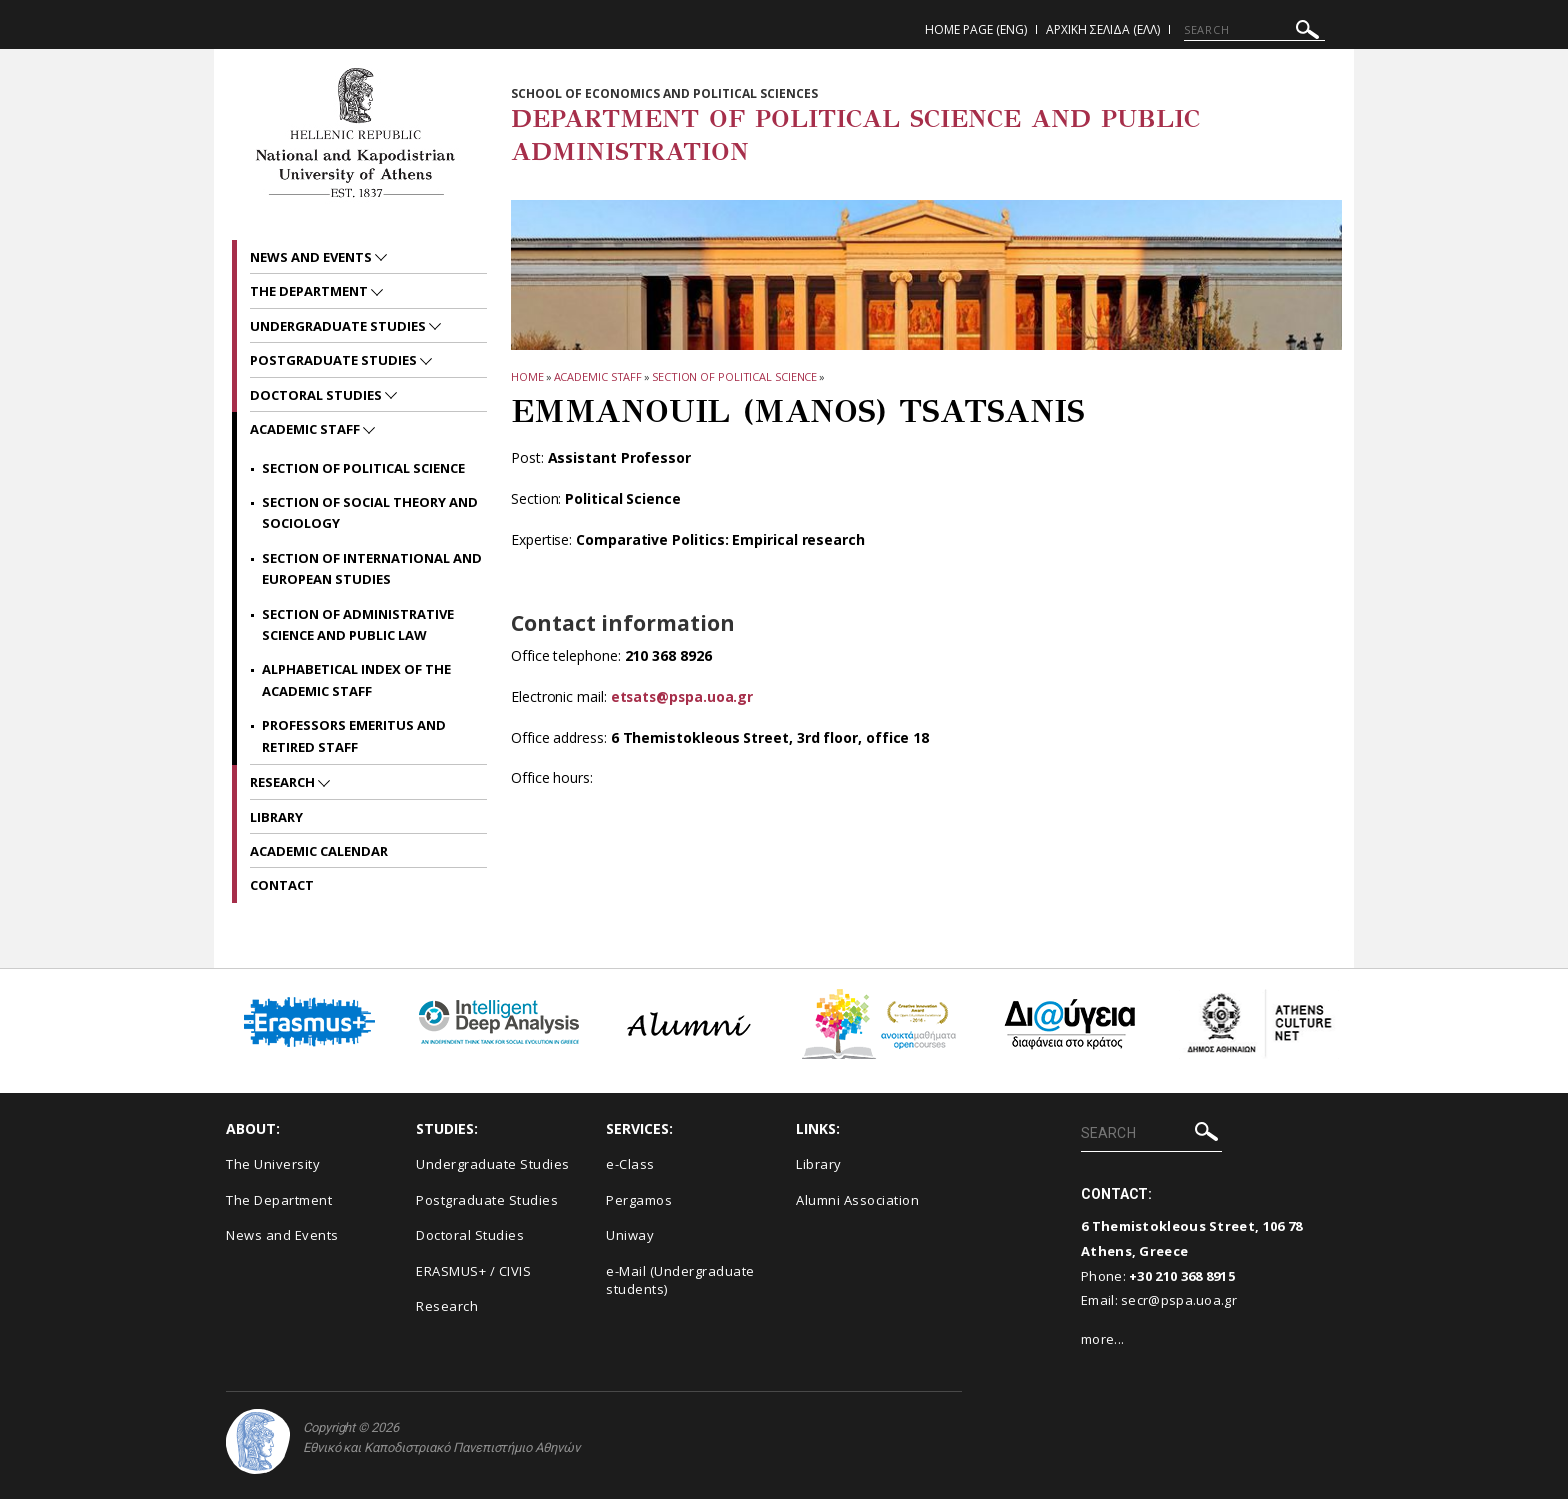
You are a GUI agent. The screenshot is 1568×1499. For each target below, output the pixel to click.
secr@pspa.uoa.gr (1179, 1300)
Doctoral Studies (317, 395)
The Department (310, 291)
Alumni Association (857, 1200)
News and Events (312, 257)
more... (1102, 1339)
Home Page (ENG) (976, 29)
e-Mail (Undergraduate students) (680, 1280)
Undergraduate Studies (339, 326)
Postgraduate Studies (335, 360)
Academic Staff (598, 376)
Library (276, 817)
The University (273, 1164)
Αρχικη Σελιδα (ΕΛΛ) (1103, 29)
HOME (527, 376)
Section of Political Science (734, 376)
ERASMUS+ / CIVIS (473, 1271)
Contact (282, 885)
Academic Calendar (319, 851)
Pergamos (639, 1200)
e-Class (630, 1164)
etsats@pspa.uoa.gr (684, 696)
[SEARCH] (1254, 30)
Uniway (630, 1235)
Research (284, 782)
